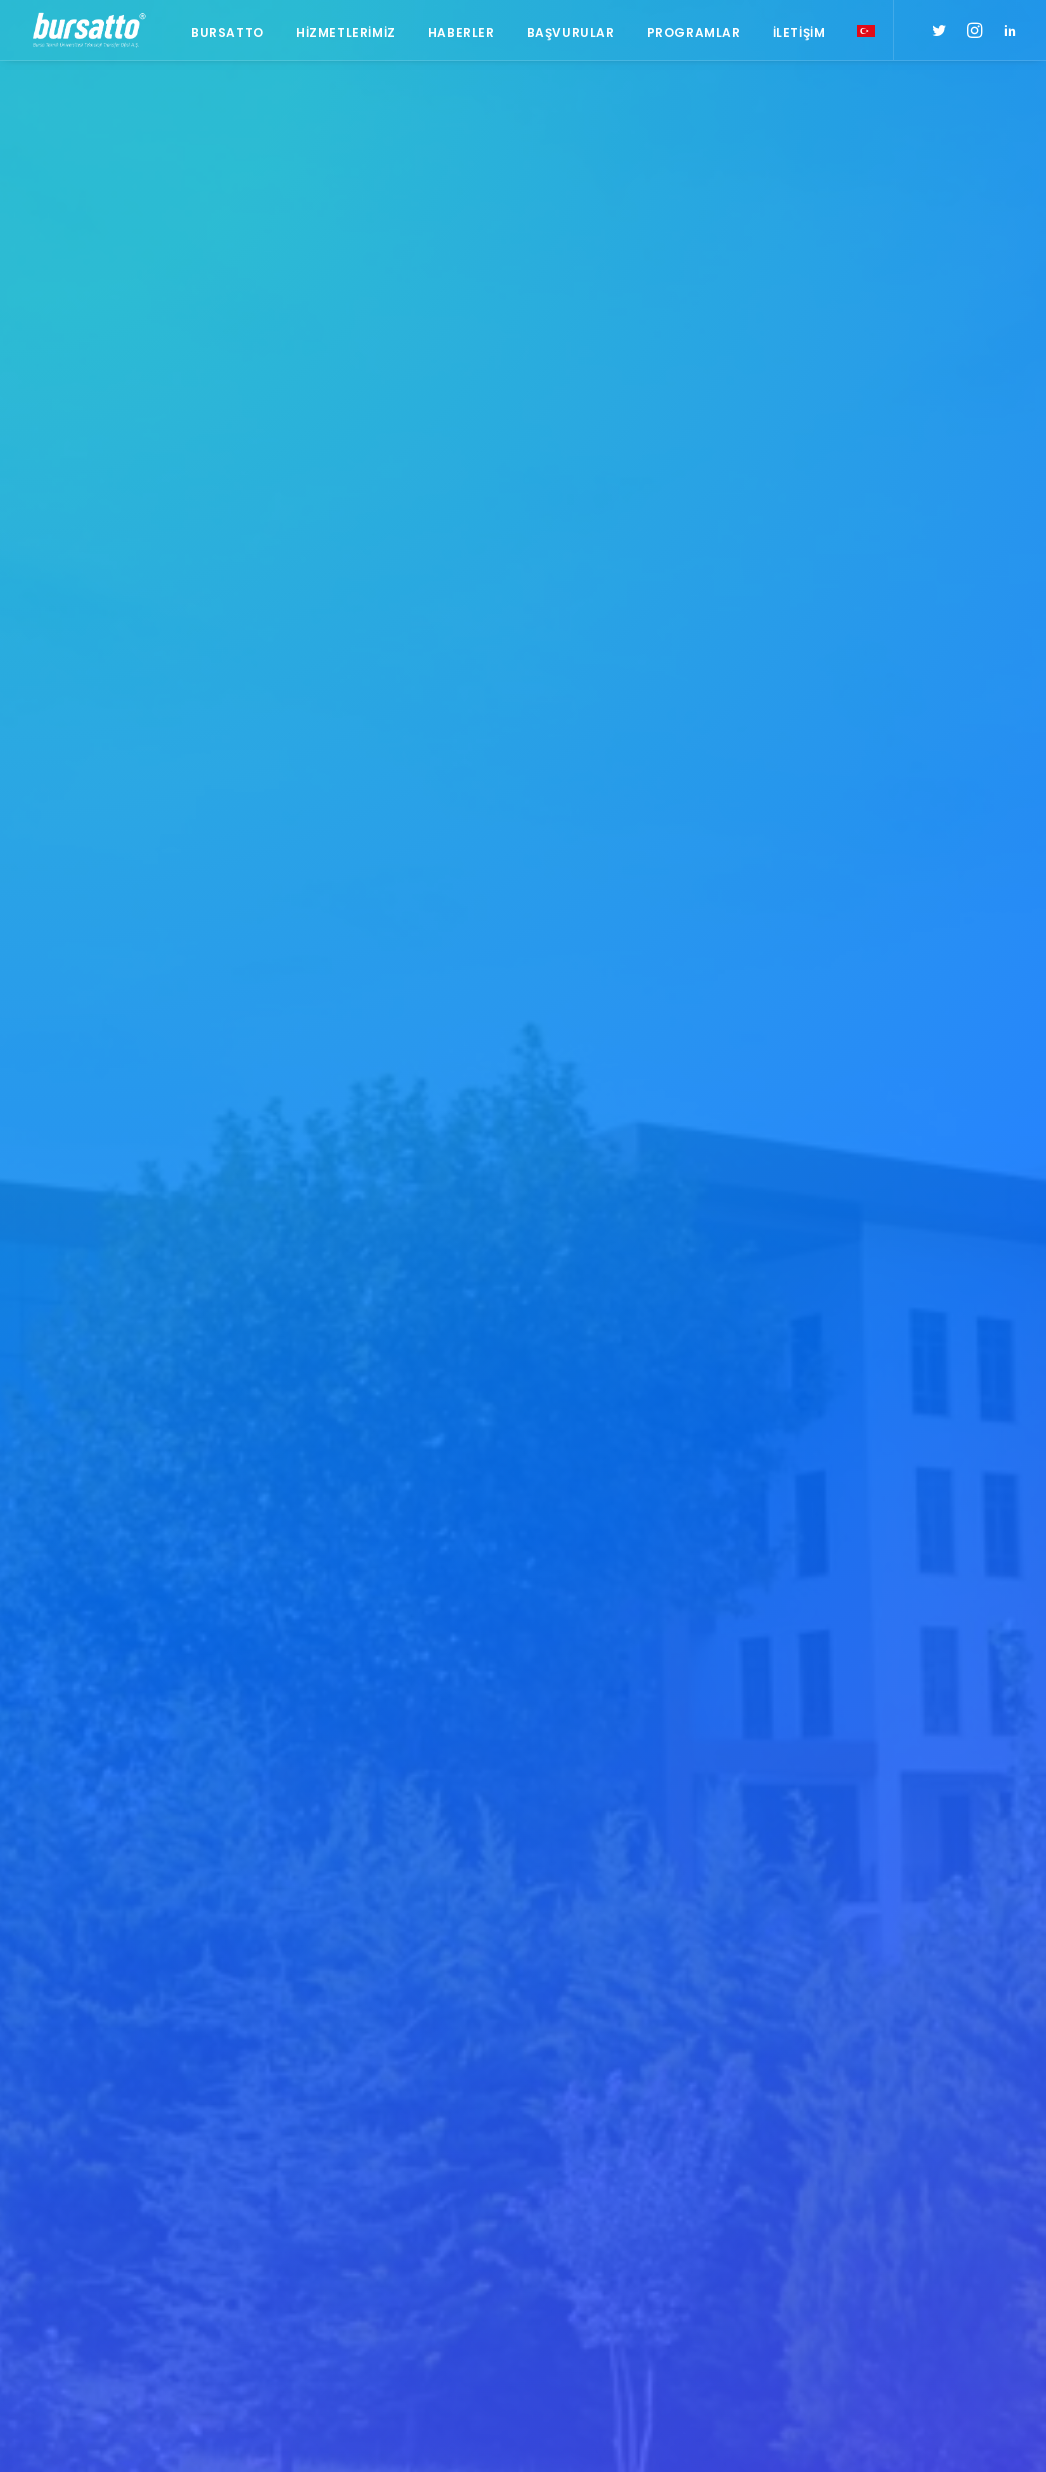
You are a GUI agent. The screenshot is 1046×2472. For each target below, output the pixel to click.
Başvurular (571, 32)
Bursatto (227, 32)
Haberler (461, 32)
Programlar (694, 32)
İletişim (799, 32)
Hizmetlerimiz (346, 32)
